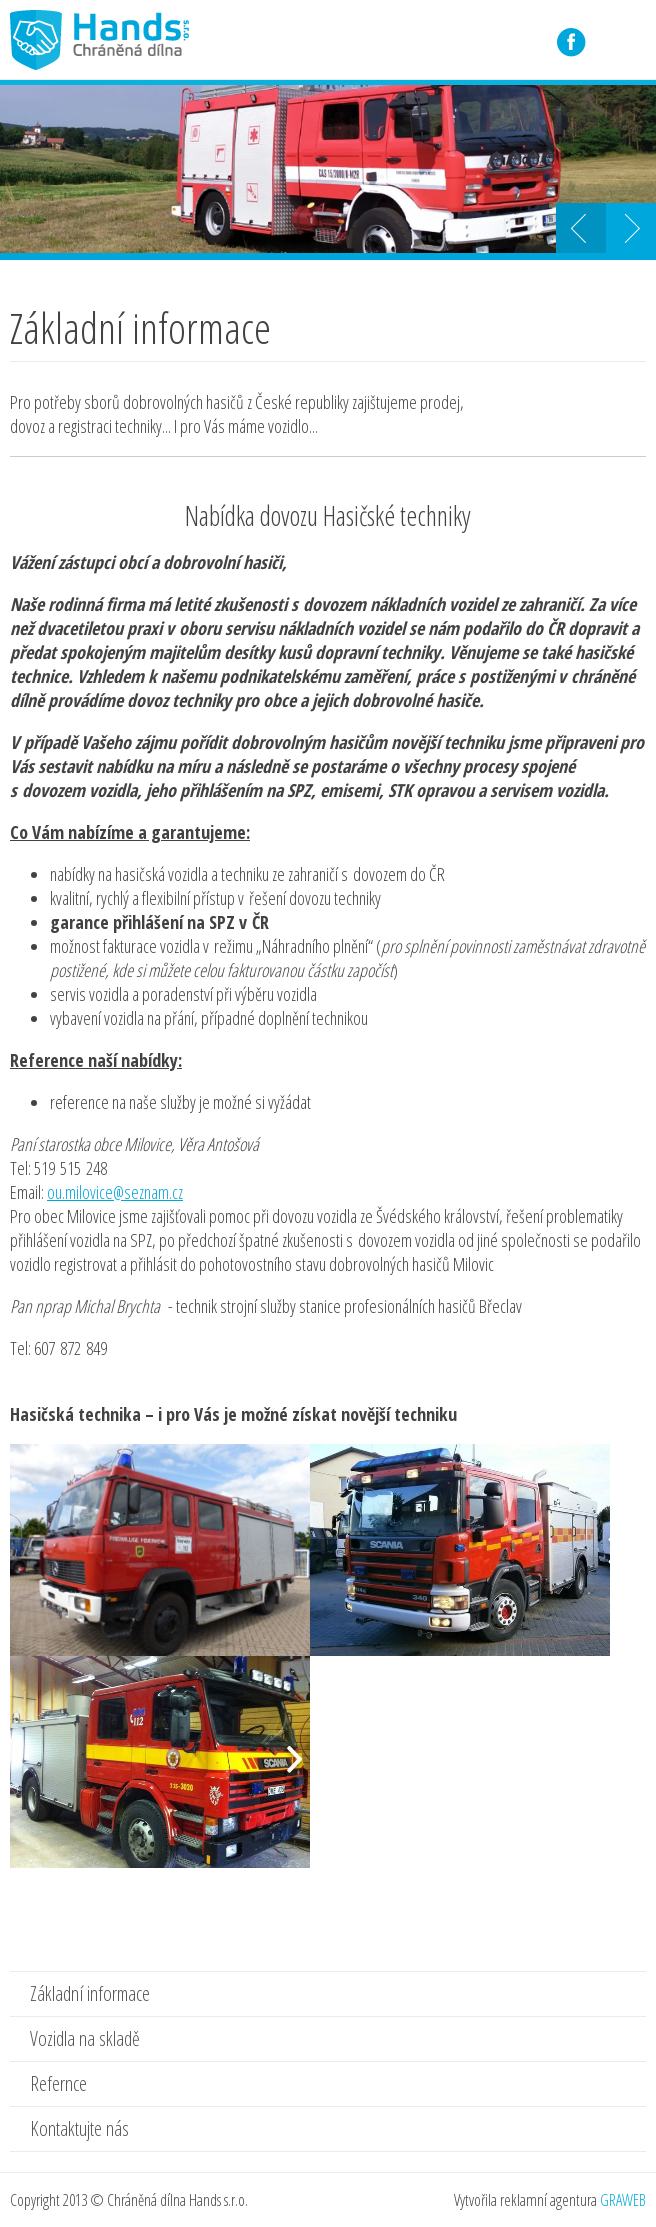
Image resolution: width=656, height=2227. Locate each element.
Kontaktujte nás (79, 2128)
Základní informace (90, 1993)
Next (631, 228)
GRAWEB (623, 2200)
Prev (581, 228)
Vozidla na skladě (85, 2038)
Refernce (58, 2083)
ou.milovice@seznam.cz (115, 1192)
